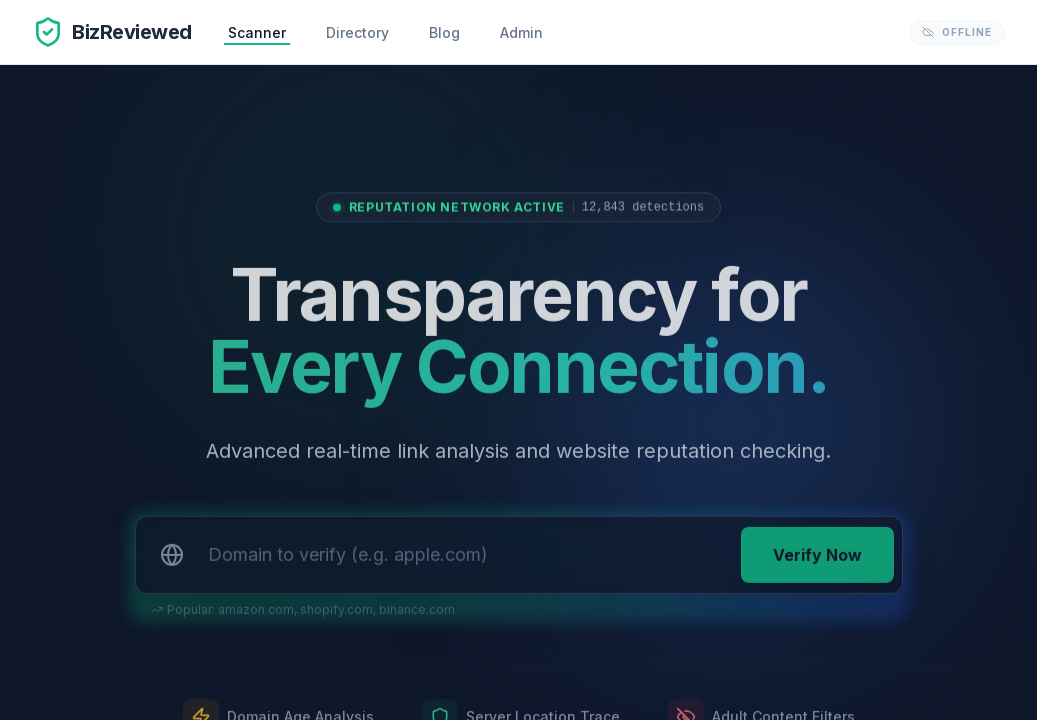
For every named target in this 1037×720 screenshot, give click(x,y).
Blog (444, 32)
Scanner (257, 32)
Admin (521, 32)
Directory (357, 32)
